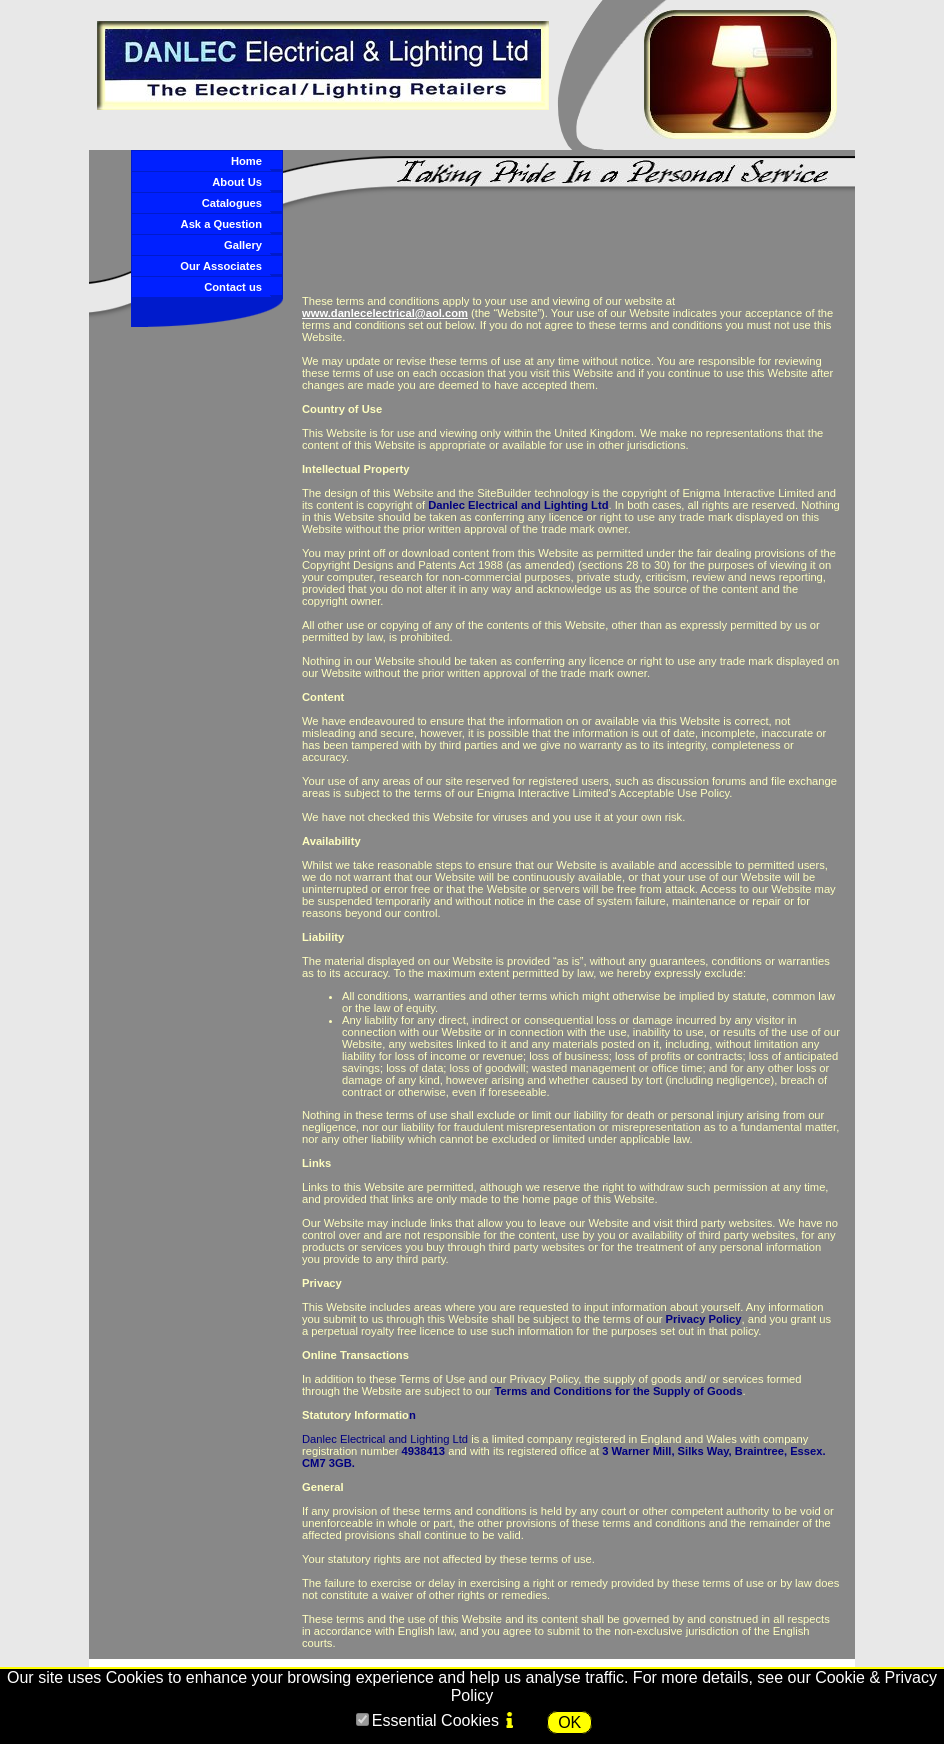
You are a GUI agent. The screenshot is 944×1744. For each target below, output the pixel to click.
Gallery (243, 245)
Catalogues (232, 203)
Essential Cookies (435, 1720)
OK (569, 1722)
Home (246, 161)
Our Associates (221, 266)
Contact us (233, 287)
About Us (237, 182)
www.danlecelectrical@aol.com (385, 313)
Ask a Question (221, 224)
